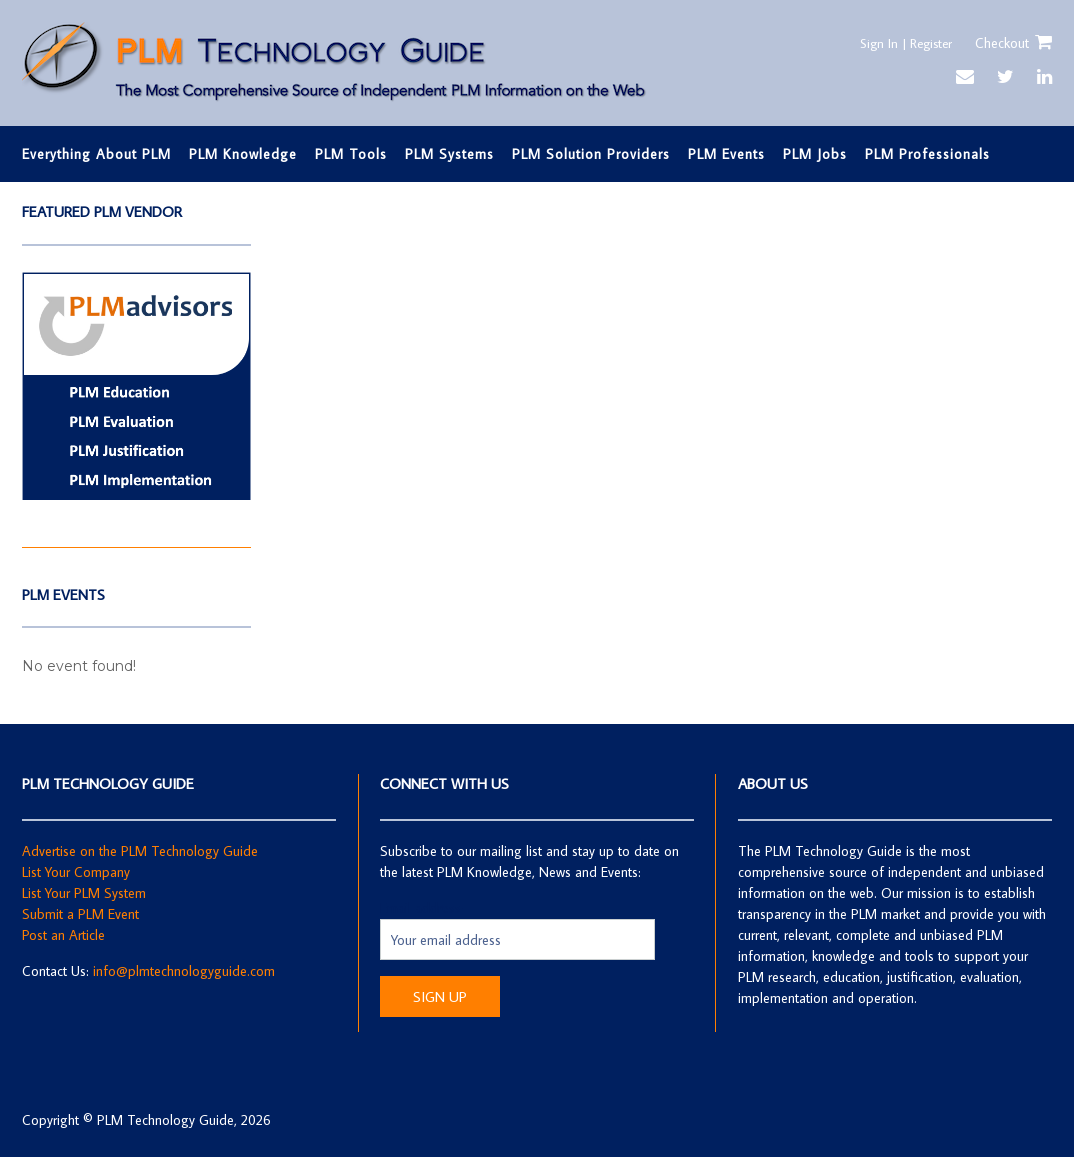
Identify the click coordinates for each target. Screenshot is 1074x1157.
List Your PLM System (84, 893)
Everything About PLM (96, 154)
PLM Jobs (815, 154)
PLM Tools (351, 154)
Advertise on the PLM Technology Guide (140, 851)
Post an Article (63, 935)
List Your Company (76, 872)
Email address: (422, 908)
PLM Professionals (927, 154)
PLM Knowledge (243, 154)
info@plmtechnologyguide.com (184, 971)
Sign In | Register (900, 43)
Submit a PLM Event (80, 914)
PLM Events (726, 154)
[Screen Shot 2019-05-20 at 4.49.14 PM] (136, 496)
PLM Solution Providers (591, 154)
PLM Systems (449, 154)
